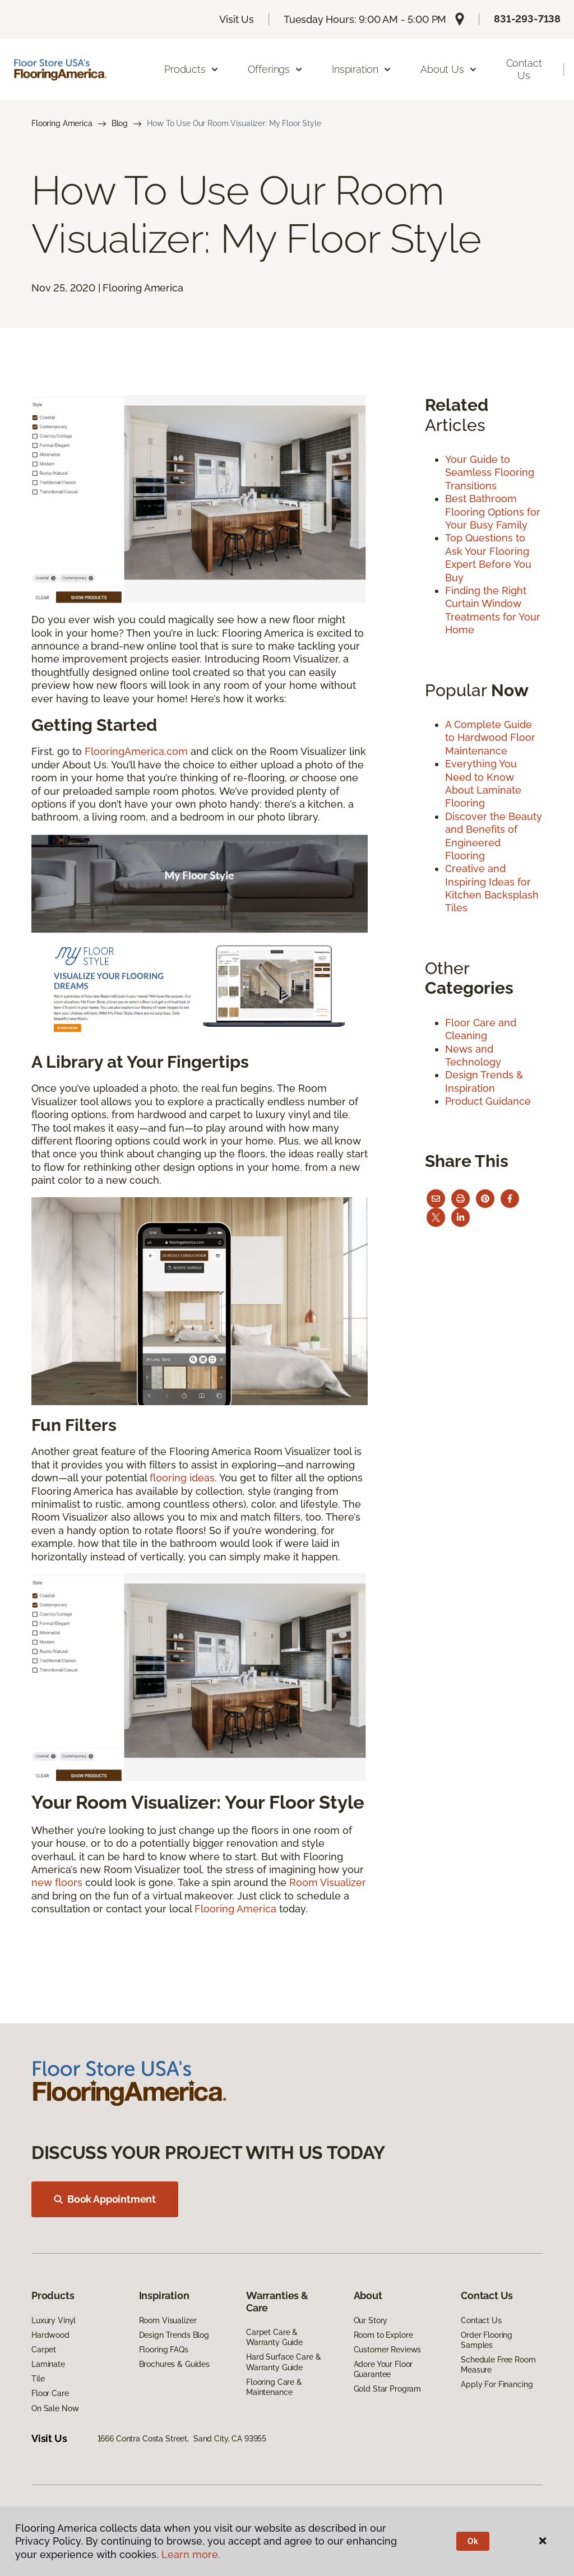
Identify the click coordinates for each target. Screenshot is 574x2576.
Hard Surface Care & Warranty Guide (283, 2361)
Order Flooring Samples (486, 2340)
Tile (37, 2378)
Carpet (43, 2349)
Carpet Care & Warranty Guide (274, 2337)
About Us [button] (449, 69)
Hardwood (50, 2335)
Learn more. (190, 2554)
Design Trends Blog (174, 2335)
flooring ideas (182, 1478)
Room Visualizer (327, 1882)
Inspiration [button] (362, 69)
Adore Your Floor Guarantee (383, 2369)
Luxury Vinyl (53, 2320)
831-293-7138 (527, 19)
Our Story (371, 2320)
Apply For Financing (497, 2384)
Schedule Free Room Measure (498, 2364)
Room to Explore (383, 2335)
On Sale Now (54, 2408)
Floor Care (50, 2393)
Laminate (48, 2364)
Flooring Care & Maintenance (274, 2387)
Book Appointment (105, 2199)
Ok (472, 2541)
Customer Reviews (388, 2349)
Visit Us (236, 19)
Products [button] (191, 69)
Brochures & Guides (174, 2364)
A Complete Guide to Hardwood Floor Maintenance (490, 738)
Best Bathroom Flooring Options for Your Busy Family (492, 512)
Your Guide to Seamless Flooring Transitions (489, 472)
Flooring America (61, 123)
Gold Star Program (388, 2388)
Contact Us (524, 69)
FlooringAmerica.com (136, 751)
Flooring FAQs (163, 2349)
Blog (120, 123)
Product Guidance (488, 1101)
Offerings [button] (275, 69)
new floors (56, 1882)
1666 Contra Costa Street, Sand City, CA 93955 (182, 2438)
